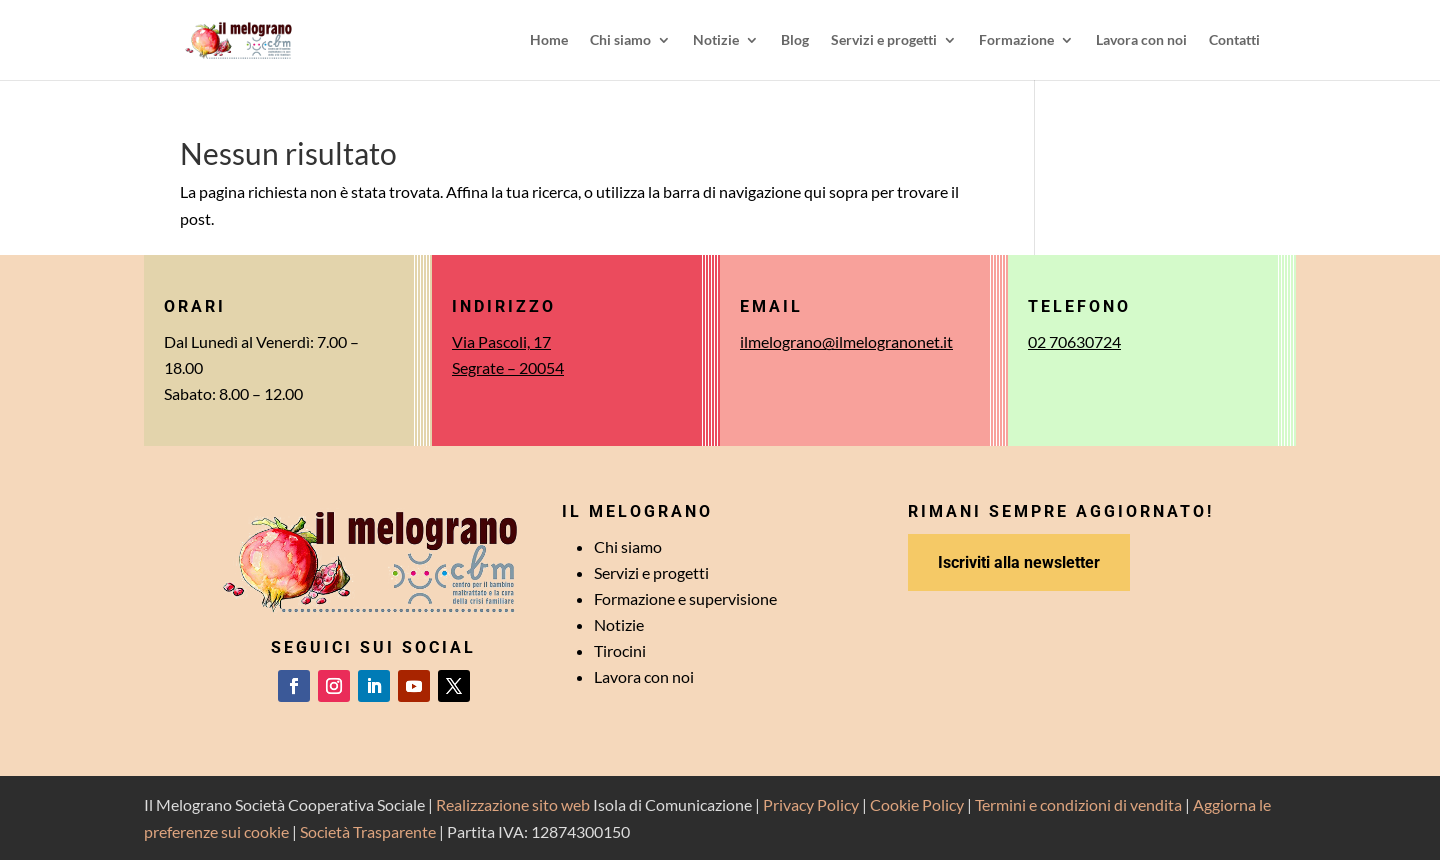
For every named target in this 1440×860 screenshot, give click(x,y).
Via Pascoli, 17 (501, 341)
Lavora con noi (1141, 40)
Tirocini (620, 650)
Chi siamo (620, 40)
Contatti (1234, 40)
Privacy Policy (811, 804)
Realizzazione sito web (513, 804)
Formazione (1016, 40)
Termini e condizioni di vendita (1078, 804)
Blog (795, 40)
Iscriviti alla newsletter (1019, 562)
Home (549, 40)
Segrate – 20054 (508, 367)
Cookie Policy (917, 804)
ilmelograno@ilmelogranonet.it (846, 341)
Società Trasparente (368, 831)
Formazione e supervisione (685, 598)
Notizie (716, 40)
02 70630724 (1074, 341)
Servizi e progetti (884, 40)
